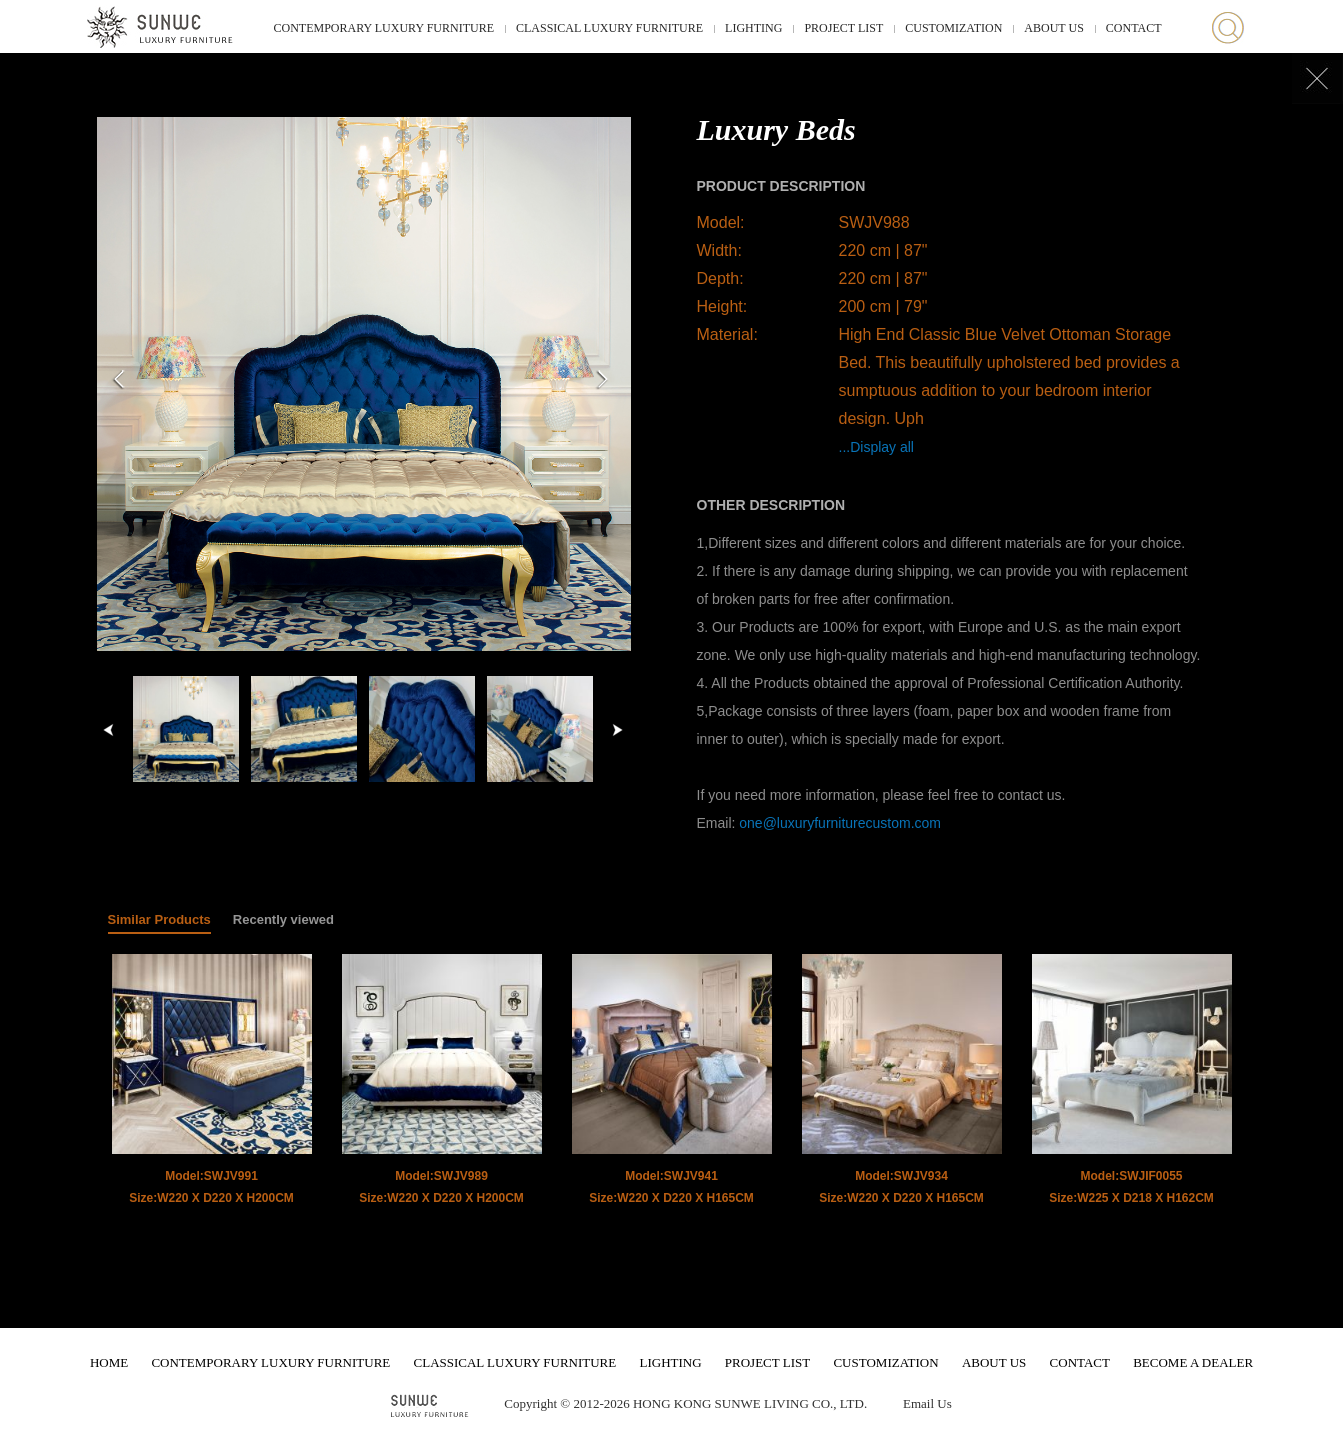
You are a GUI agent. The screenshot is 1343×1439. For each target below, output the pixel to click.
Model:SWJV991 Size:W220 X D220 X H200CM (211, 1187)
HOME (109, 1362)
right (617, 730)
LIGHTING (753, 28)
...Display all (876, 447)
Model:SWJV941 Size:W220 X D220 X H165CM (671, 1187)
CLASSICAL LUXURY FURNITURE (609, 28)
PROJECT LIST (843, 28)
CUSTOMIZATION (953, 28)
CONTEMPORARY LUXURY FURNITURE (384, 28)
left (109, 730)
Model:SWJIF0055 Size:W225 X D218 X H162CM (1131, 1187)
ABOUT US (1053, 28)
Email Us (927, 1403)
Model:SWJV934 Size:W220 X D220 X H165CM (901, 1187)
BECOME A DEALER (1193, 1362)
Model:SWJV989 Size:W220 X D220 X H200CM (441, 1187)
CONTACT (1134, 28)
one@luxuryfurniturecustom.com (840, 823)
